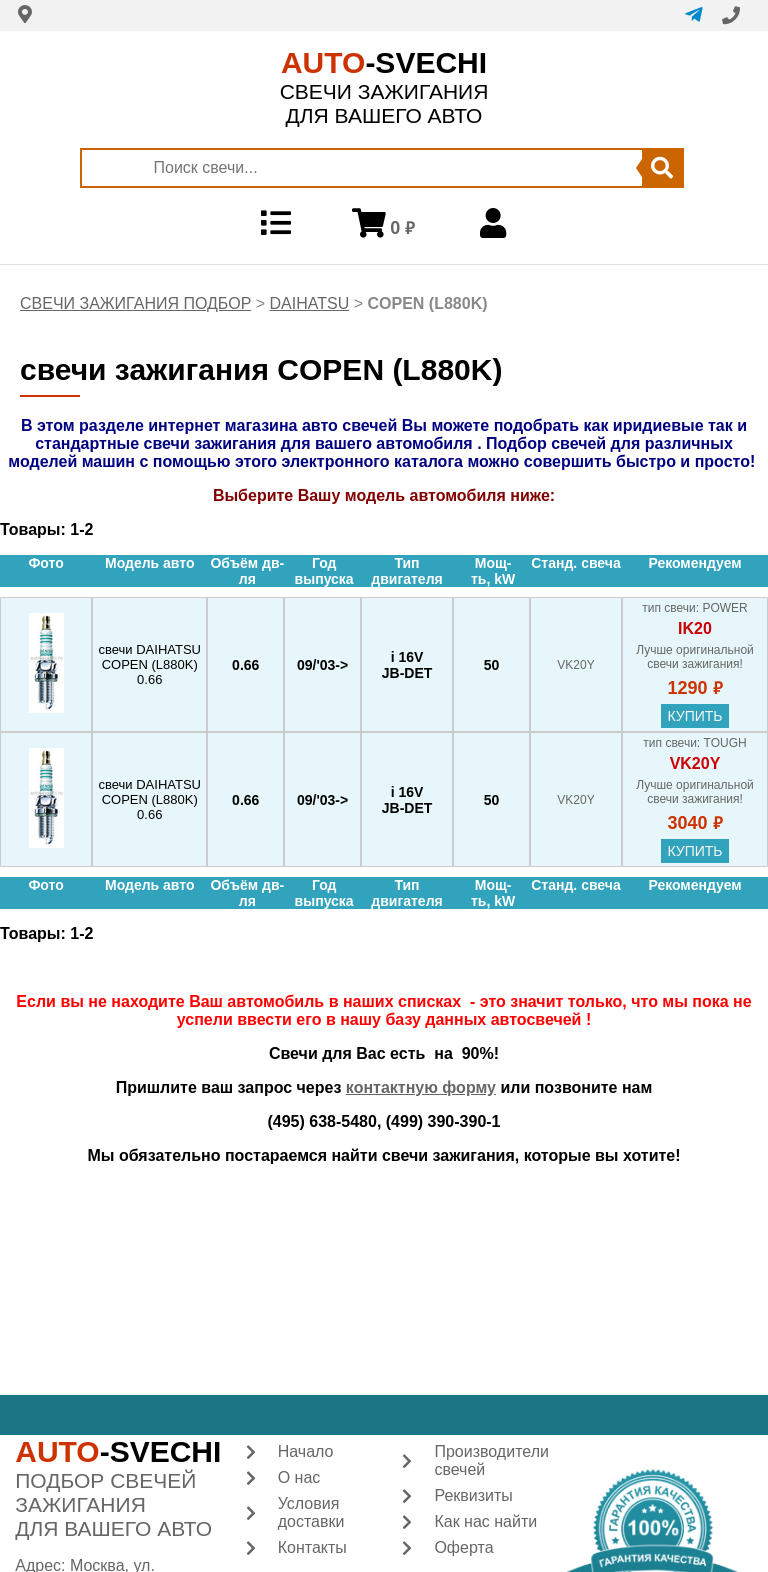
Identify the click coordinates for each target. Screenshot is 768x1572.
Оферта (463, 1547)
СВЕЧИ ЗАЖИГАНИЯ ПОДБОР (135, 303)
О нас (299, 1477)
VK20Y (695, 763)
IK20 (695, 628)
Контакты (312, 1547)
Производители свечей (491, 1460)
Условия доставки (311, 1512)
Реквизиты (473, 1495)
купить (694, 716)
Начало (306, 1451)
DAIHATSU (310, 303)
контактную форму (421, 1087)
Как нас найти (485, 1521)
